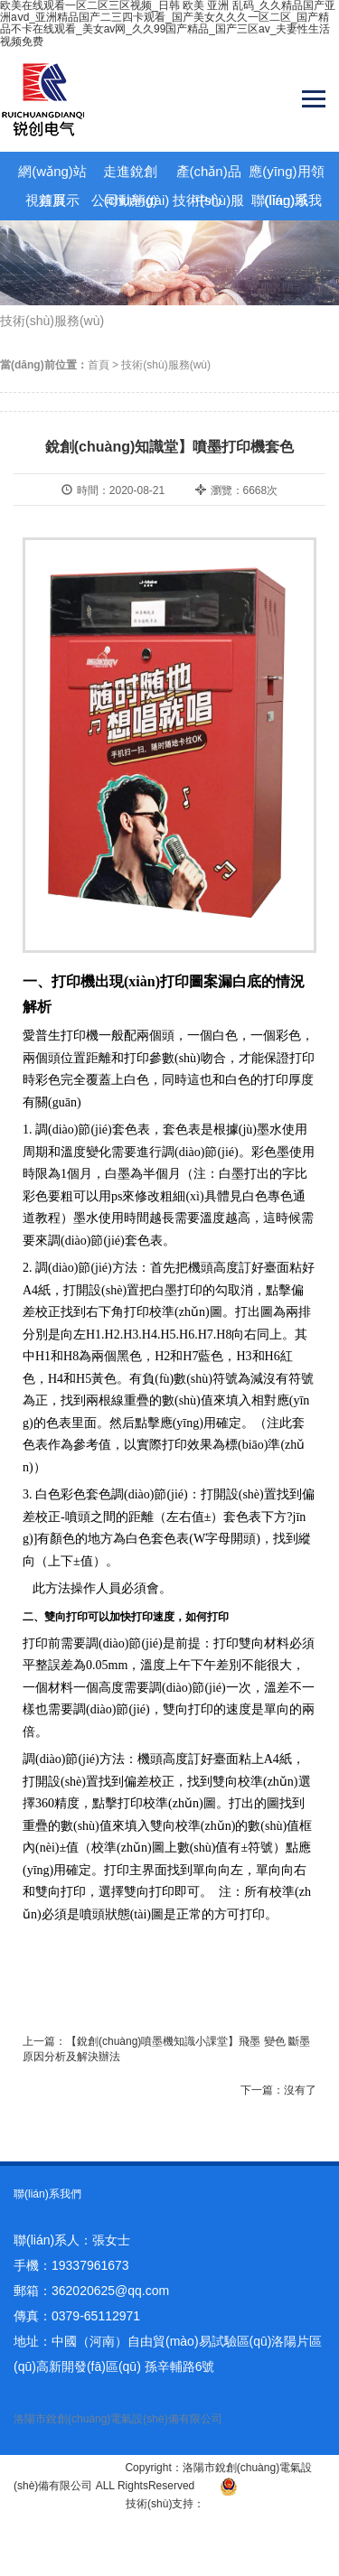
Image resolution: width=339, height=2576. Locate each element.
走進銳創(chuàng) (130, 174)
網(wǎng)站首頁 (52, 174)
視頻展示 (52, 200)
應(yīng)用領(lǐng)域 (286, 174)
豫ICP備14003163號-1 (68, 2467)
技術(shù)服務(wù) (208, 203)
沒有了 (300, 2090)
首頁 (98, 365)
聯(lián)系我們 (286, 203)
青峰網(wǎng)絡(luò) (253, 2503)
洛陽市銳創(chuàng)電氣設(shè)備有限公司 (118, 2419)
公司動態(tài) (130, 200)
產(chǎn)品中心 (208, 174)
